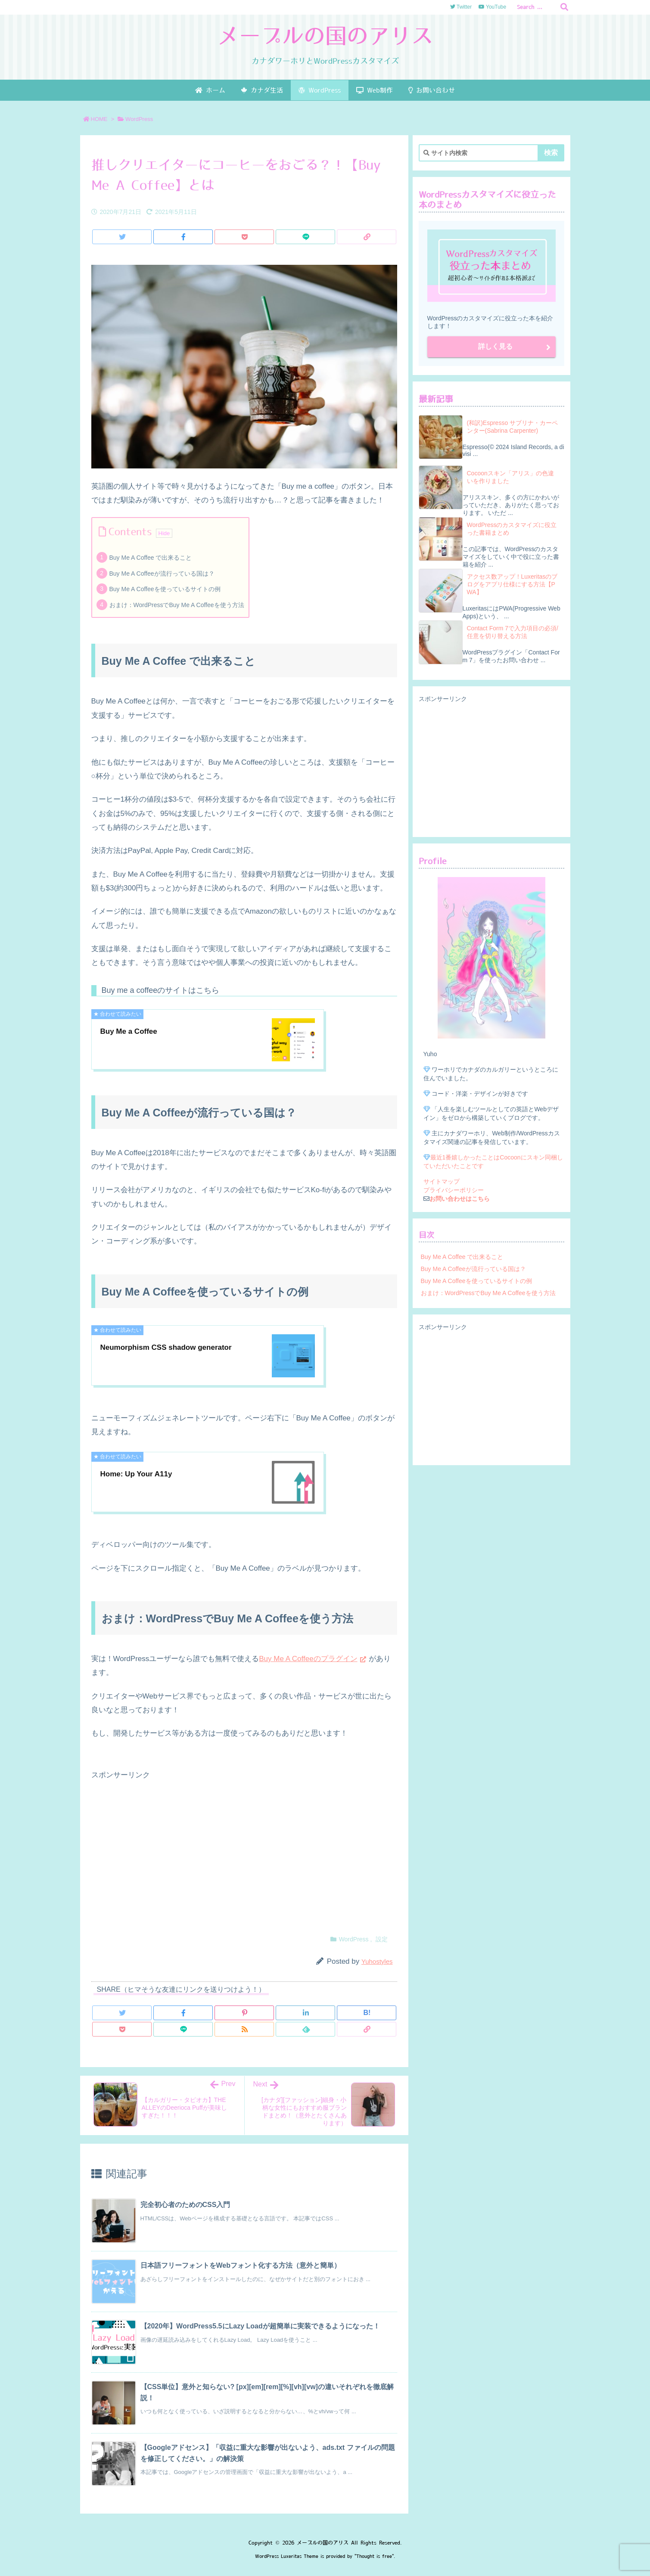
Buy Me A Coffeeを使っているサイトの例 (165, 589)
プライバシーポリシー (453, 1190)
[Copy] (366, 236)
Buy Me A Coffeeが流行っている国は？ (162, 573)
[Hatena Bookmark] (366, 2013)
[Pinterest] (244, 2013)
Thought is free (374, 2556)
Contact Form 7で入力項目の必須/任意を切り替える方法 (512, 632)
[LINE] (305, 236)
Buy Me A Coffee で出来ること (150, 557)
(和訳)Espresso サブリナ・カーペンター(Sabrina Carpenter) (512, 426)
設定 (382, 1939)
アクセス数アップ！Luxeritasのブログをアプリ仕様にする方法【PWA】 (512, 584)
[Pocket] (244, 236)
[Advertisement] (244, 1852)
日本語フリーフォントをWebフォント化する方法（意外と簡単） (240, 2265)
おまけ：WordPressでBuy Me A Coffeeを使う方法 (176, 604)
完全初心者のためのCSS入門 (185, 2204)
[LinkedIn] (305, 2013)
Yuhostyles (377, 1961)
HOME (99, 119)
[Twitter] (122, 236)
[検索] (564, 7)
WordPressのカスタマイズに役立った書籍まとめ (512, 528)
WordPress (139, 119)
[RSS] (244, 2029)
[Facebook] (183, 236)
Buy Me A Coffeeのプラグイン (308, 1659)
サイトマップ (441, 1181)
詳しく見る (495, 346)
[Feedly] (305, 2029)
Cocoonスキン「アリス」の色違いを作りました (510, 477)
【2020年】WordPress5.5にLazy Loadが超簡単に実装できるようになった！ (260, 2326)
